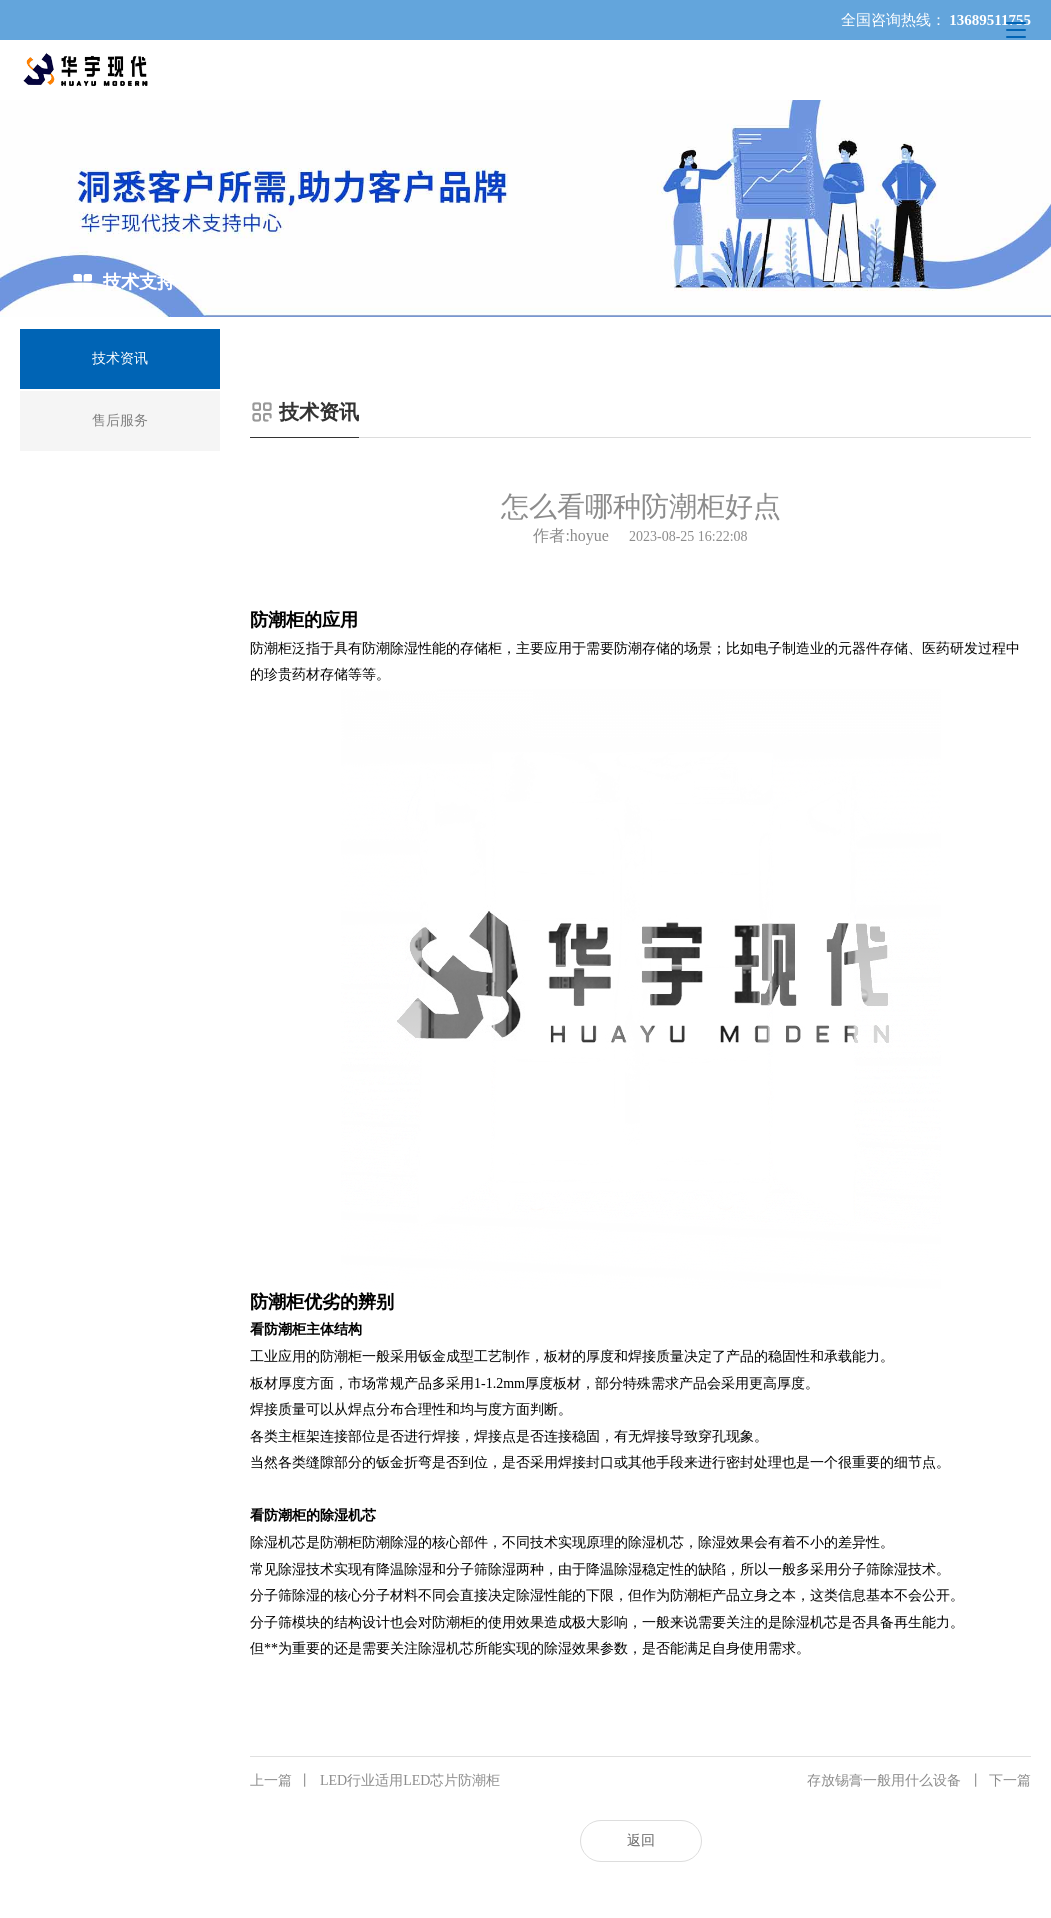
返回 (641, 1840)
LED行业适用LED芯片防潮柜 (375, 1781)
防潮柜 (271, 648)
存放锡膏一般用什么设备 (919, 1781)
